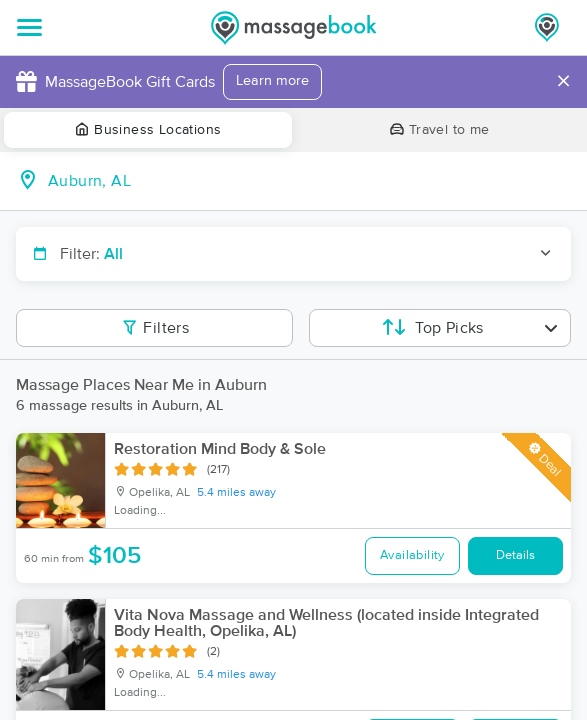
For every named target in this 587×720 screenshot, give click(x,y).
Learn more (272, 81)
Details (515, 555)
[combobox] (309, 181)
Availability (412, 555)
